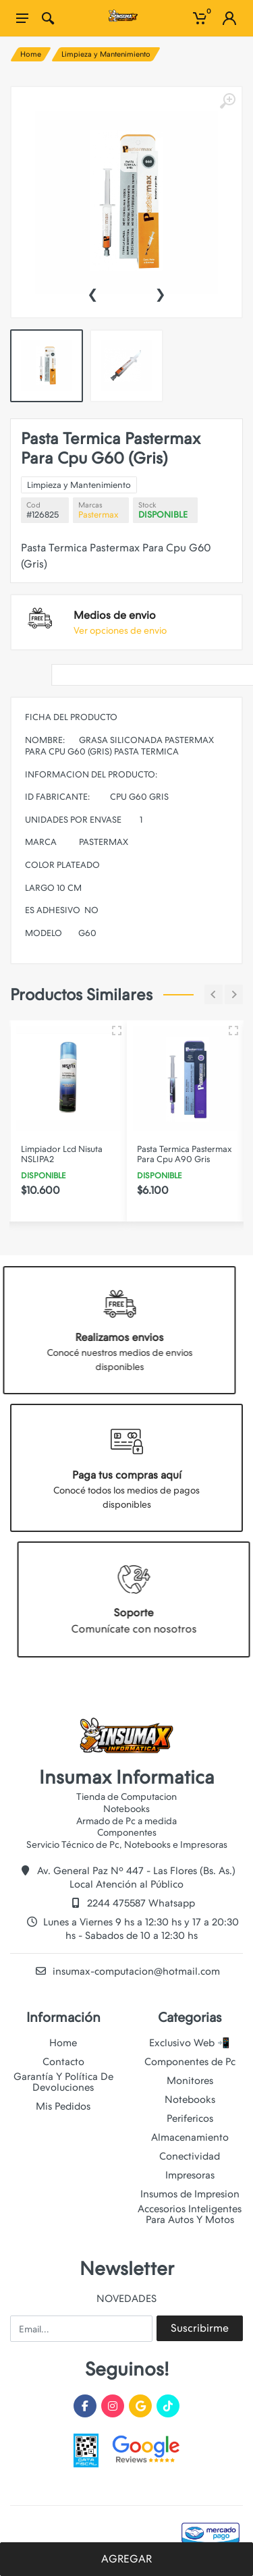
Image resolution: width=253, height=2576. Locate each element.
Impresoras (190, 2175)
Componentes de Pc (189, 2061)
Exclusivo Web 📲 (189, 2042)
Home (30, 54)
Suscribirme (200, 2328)
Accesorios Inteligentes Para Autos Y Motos (190, 2214)
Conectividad (189, 2156)
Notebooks (190, 2099)
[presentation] (92, 293)
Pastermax (98, 515)
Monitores (190, 2080)
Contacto (63, 2061)
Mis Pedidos (63, 2106)
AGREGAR (126, 2558)
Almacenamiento (190, 2137)
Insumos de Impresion (190, 2194)
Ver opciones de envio (120, 630)
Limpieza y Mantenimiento (105, 54)
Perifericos (190, 2118)
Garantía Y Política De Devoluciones (63, 2082)
